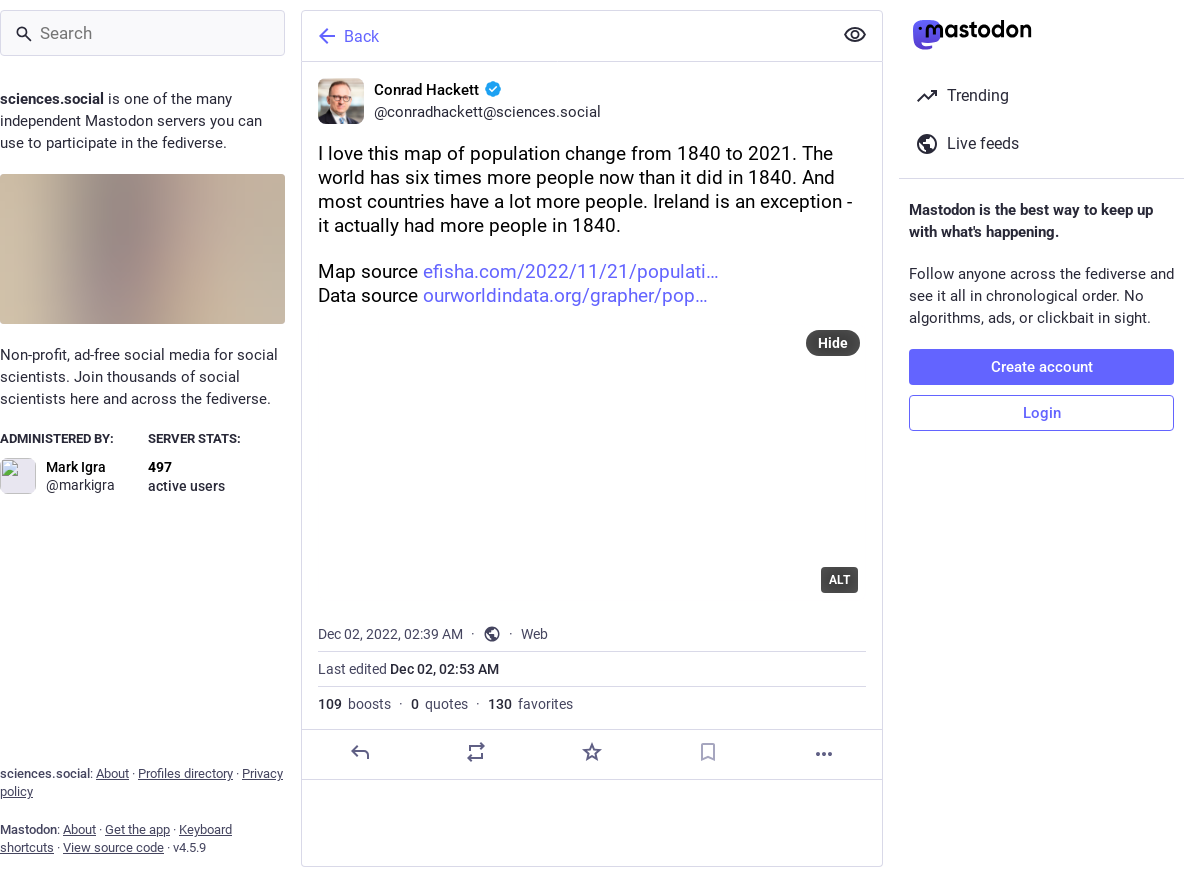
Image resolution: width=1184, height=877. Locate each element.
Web (534, 634)
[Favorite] (592, 752)
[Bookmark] (708, 752)
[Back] (565, 36)
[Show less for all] (855, 35)
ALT (839, 580)
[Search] (142, 33)
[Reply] (360, 752)
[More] (824, 754)
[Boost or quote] (476, 752)
